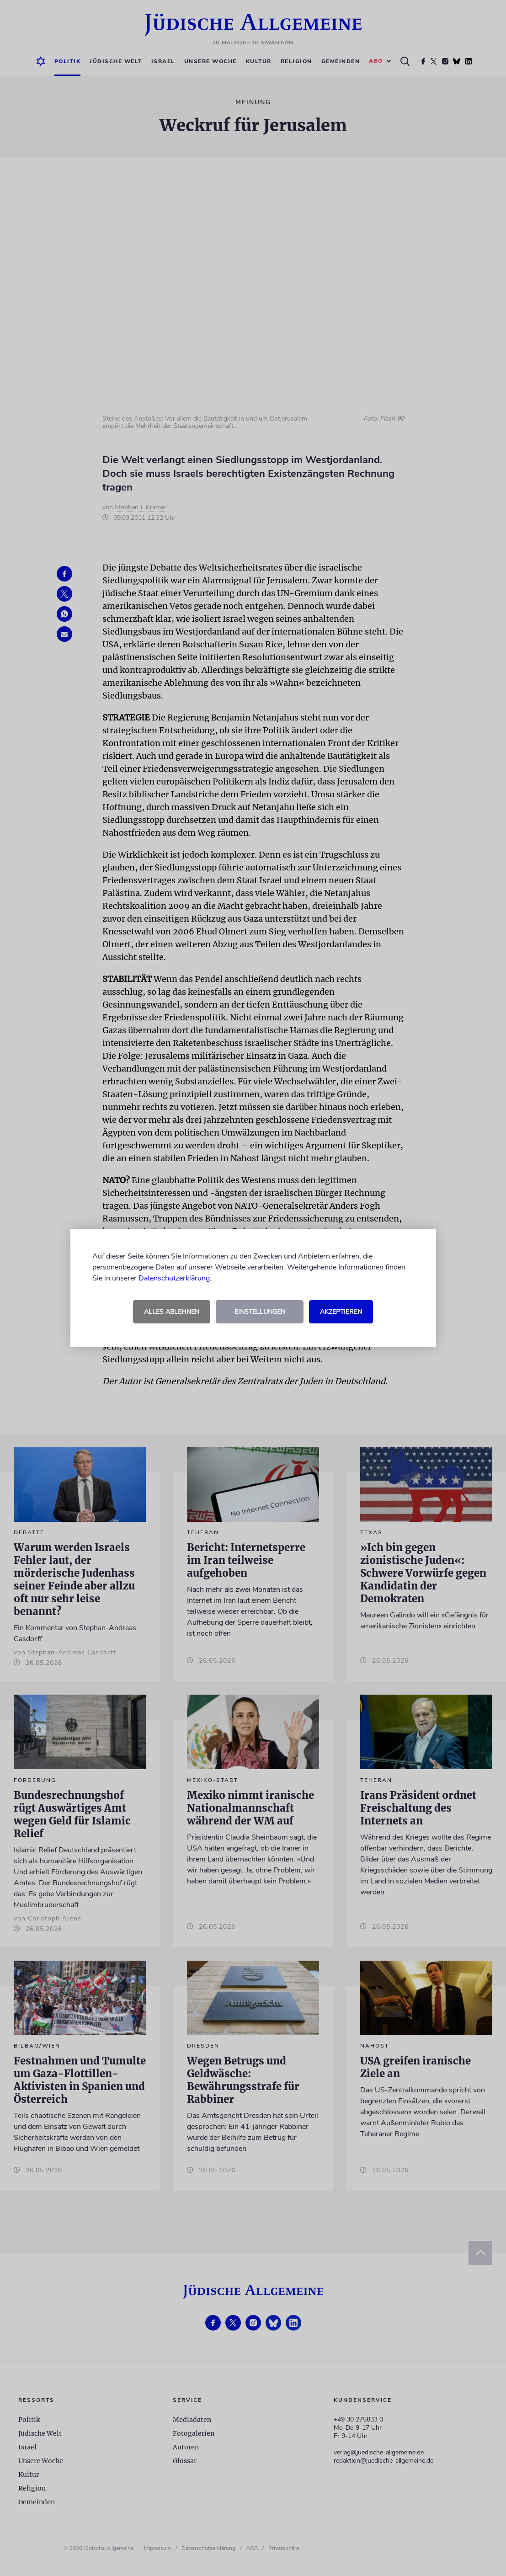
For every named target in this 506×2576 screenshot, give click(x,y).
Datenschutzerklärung (174, 1278)
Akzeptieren (341, 1311)
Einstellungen (259, 1311)
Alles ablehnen (171, 1311)
